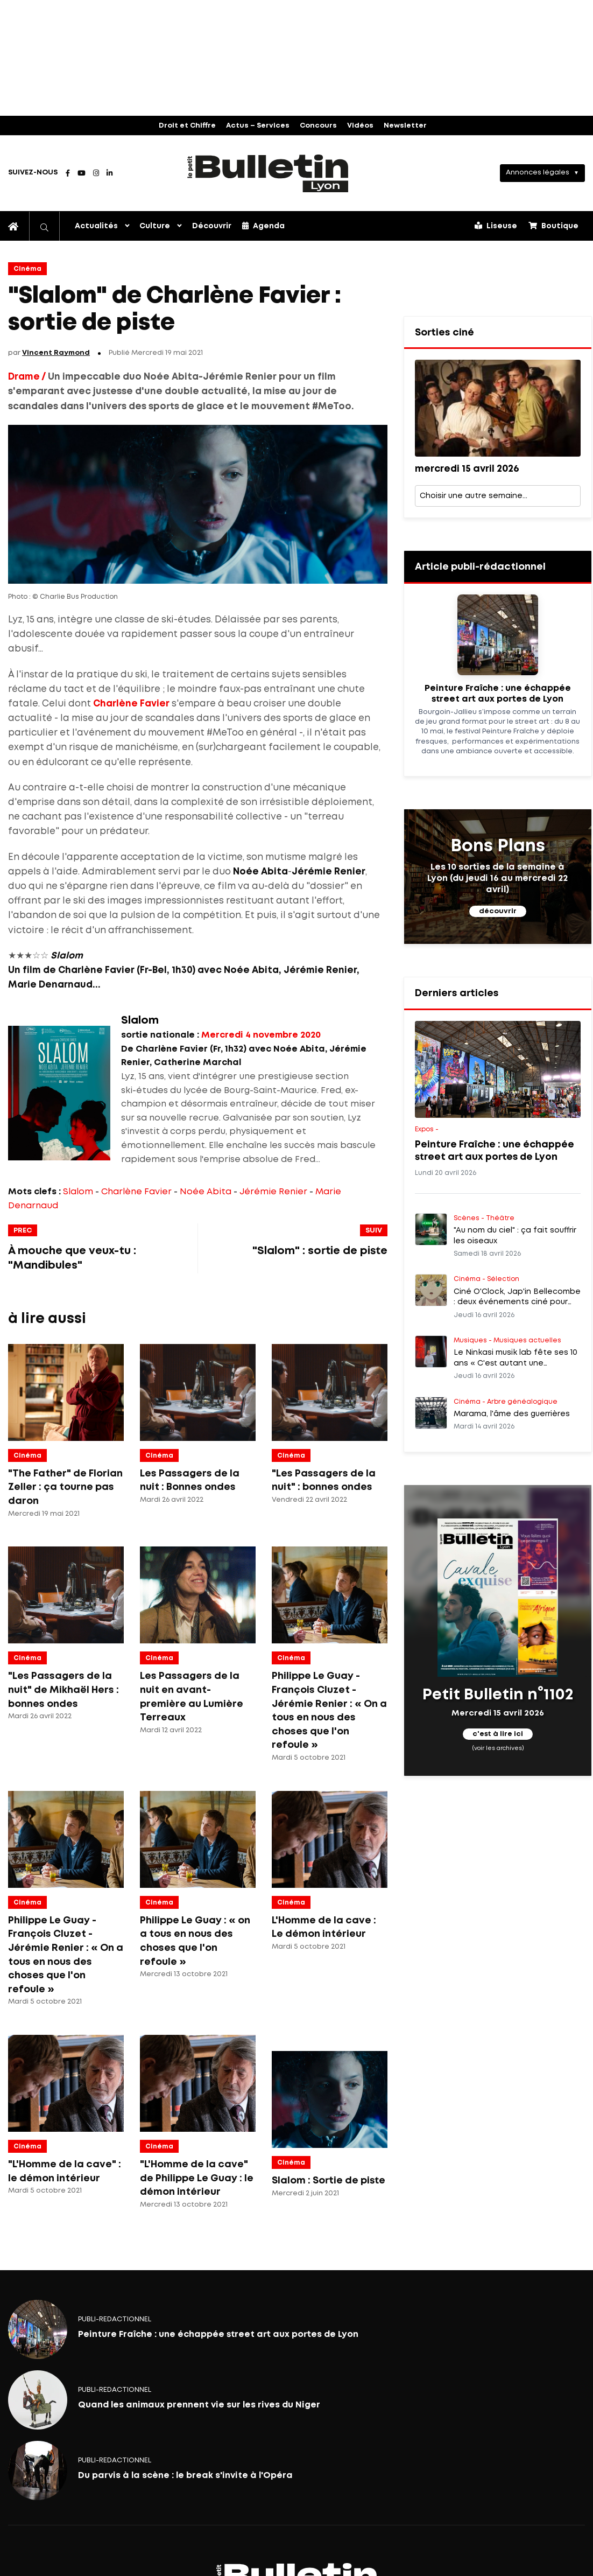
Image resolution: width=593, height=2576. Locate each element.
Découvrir (211, 226)
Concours (318, 126)
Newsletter (405, 126)
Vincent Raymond (56, 353)
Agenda (263, 225)
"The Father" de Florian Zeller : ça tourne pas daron (65, 1487)
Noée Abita (205, 1192)
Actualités (96, 226)
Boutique (553, 225)
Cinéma (27, 269)
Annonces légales (537, 173)
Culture (154, 226)
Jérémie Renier (273, 1192)
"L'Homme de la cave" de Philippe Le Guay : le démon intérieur (196, 2178)
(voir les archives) (497, 1748)
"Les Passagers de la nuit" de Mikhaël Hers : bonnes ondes (63, 1690)
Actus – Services (258, 126)
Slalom (78, 1192)
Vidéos (360, 126)
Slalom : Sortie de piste (328, 2180)
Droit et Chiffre (187, 126)
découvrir (498, 911)
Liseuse (496, 225)
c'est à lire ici (497, 1734)
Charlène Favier (136, 1192)
